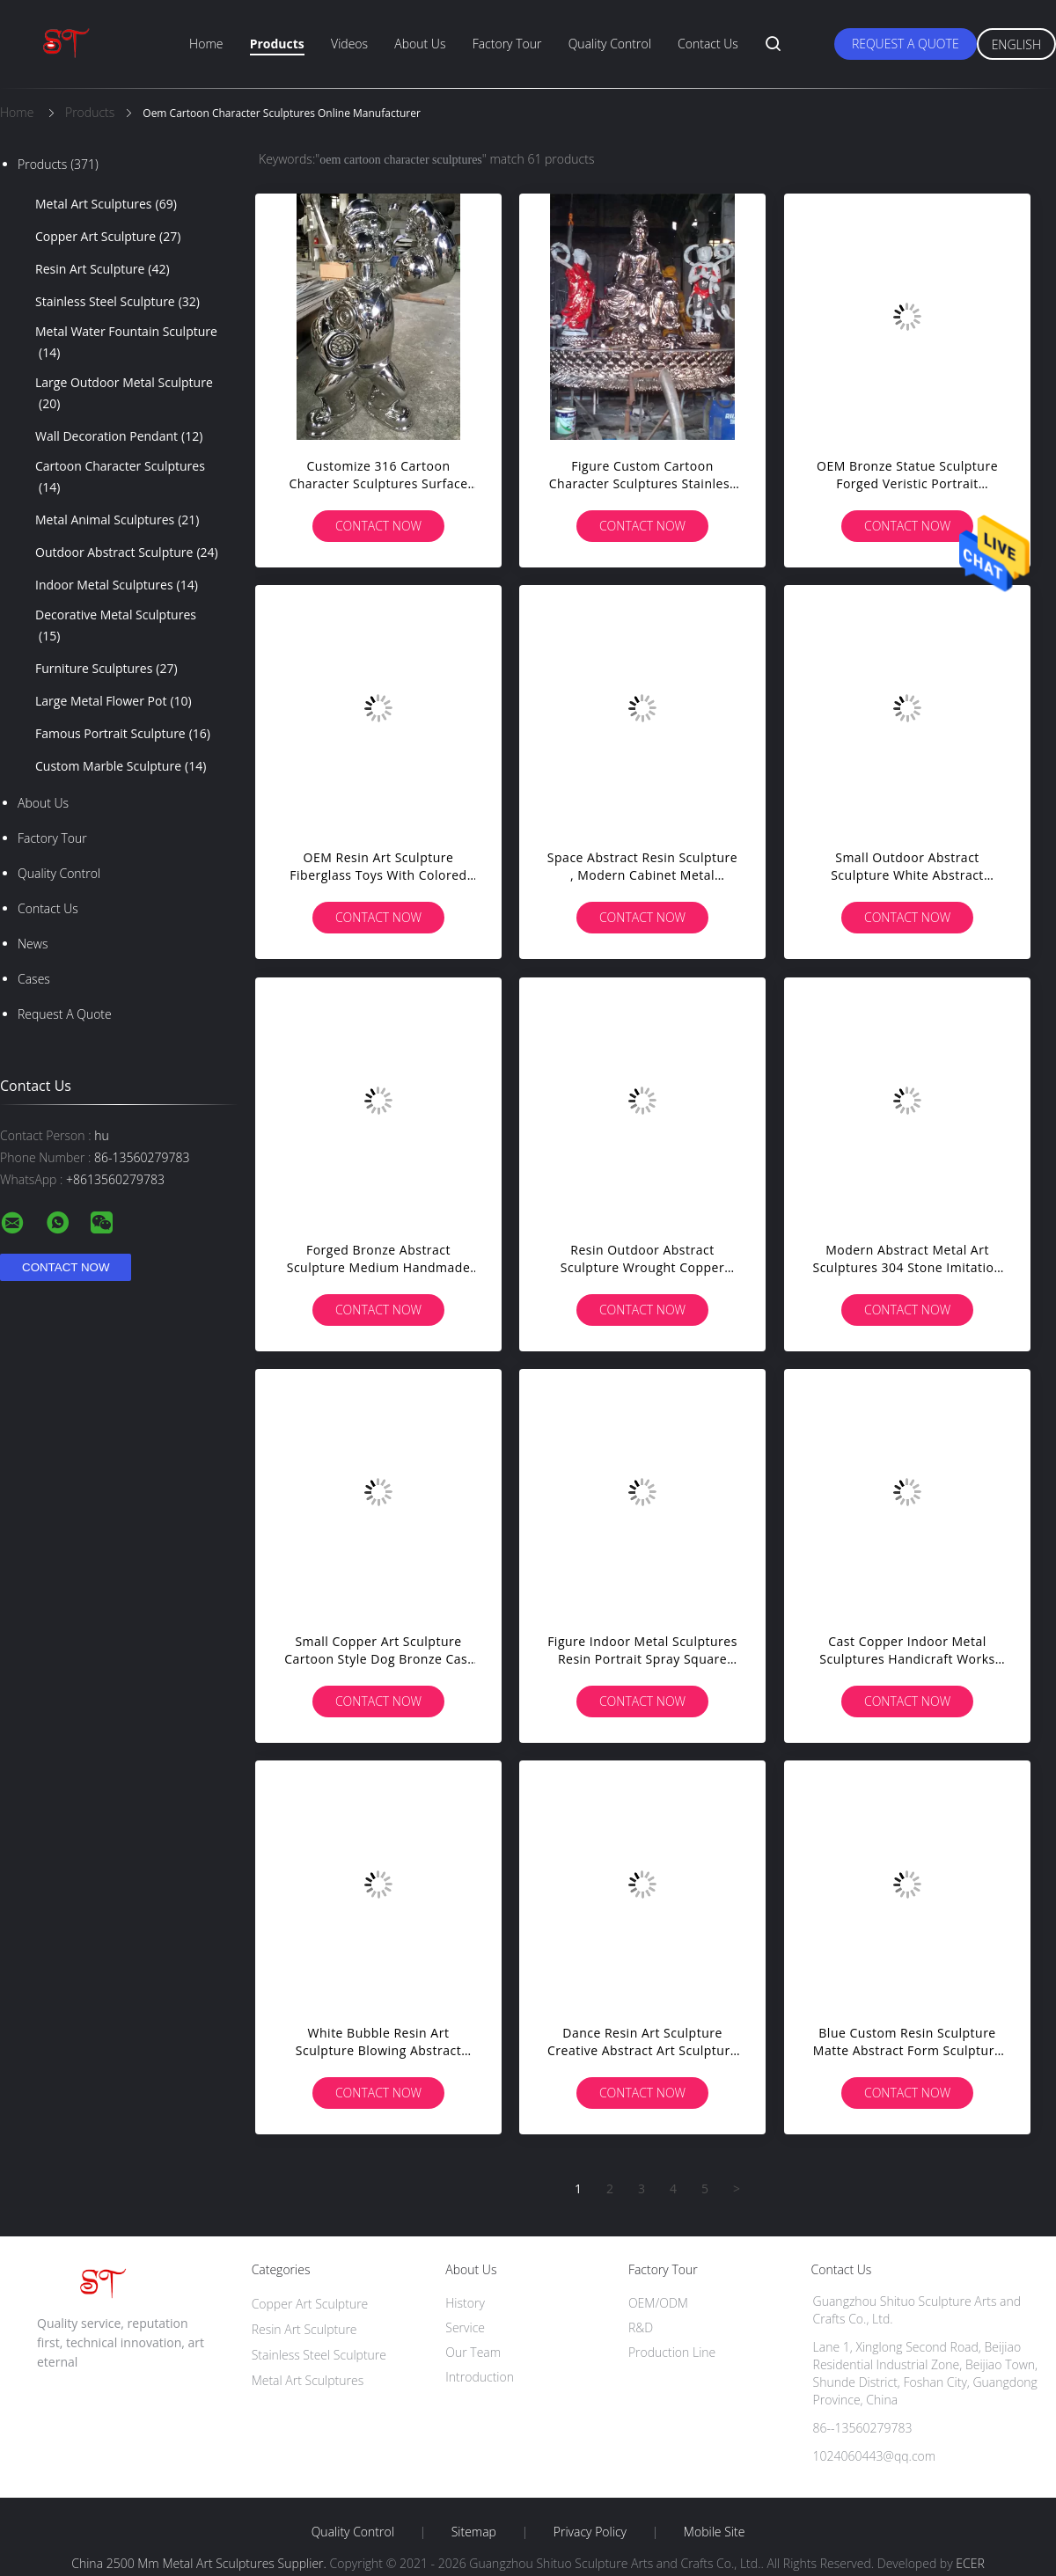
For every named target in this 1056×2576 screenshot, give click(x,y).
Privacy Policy (590, 2532)
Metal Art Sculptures (106, 204)
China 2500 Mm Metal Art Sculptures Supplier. (200, 2563)
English (1016, 44)
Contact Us (708, 43)
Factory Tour (507, 43)
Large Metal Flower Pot (113, 701)
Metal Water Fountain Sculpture (126, 343)
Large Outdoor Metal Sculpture (124, 394)
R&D (640, 2327)
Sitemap (473, 2532)
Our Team (473, 2352)
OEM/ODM (658, 2302)
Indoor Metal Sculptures (116, 585)
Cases (34, 978)
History (465, 2302)
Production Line (671, 2352)
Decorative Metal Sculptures (115, 626)
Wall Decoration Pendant (118, 436)
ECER (970, 2563)
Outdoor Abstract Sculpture (126, 552)
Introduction (479, 2376)
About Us (419, 43)
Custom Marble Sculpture (120, 766)
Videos (349, 43)
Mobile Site (714, 2532)
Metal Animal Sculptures (117, 520)
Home (206, 43)
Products (277, 43)
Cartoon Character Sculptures (120, 477)
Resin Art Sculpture (102, 269)
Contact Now (378, 525)
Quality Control (609, 43)
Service (465, 2327)
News (33, 943)
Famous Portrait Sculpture (122, 733)
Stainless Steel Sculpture (117, 301)
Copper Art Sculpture (107, 236)
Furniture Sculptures (106, 668)
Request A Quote (905, 43)
